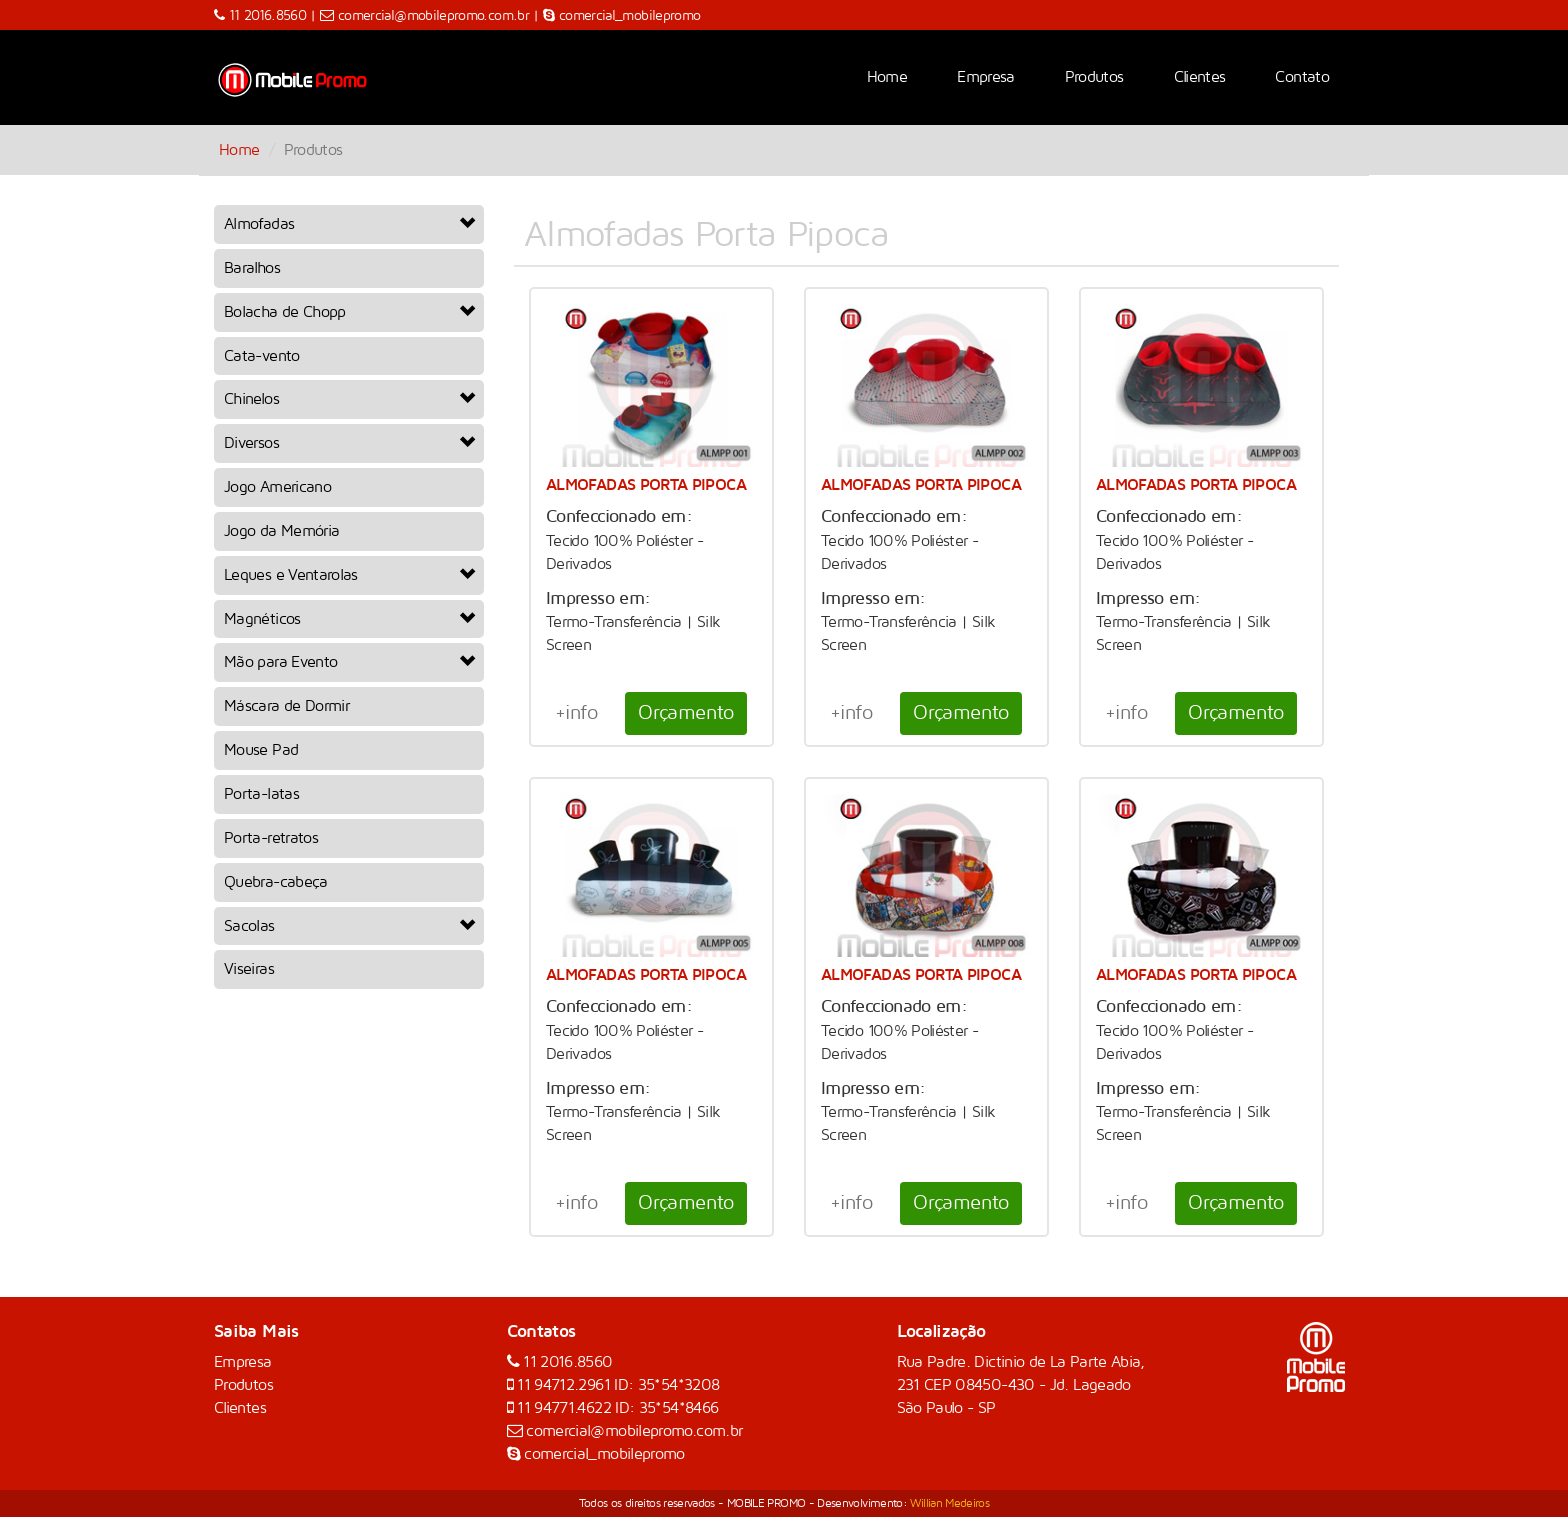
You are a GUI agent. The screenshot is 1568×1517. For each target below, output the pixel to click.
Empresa (986, 77)
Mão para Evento (349, 662)
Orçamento (685, 713)
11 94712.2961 (565, 1385)
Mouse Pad (261, 750)
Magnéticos (349, 619)
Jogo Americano (277, 487)
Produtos (1094, 77)
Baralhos (252, 268)
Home (887, 77)
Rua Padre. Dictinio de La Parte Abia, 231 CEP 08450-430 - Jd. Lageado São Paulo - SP (1021, 1385)
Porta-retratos (271, 838)
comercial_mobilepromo (630, 15)
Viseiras (249, 969)
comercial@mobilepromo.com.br (433, 15)
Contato (1302, 77)
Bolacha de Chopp (349, 312)
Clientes (1200, 77)
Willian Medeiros (949, 1503)
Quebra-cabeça (276, 882)
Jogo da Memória (281, 531)
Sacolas (349, 926)
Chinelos (349, 399)
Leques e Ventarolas (349, 575)
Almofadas (349, 224)
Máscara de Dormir (286, 706)
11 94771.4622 (566, 1408)
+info (576, 713)
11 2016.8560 (270, 15)
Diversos (349, 443)
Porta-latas (261, 794)
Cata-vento (262, 356)
